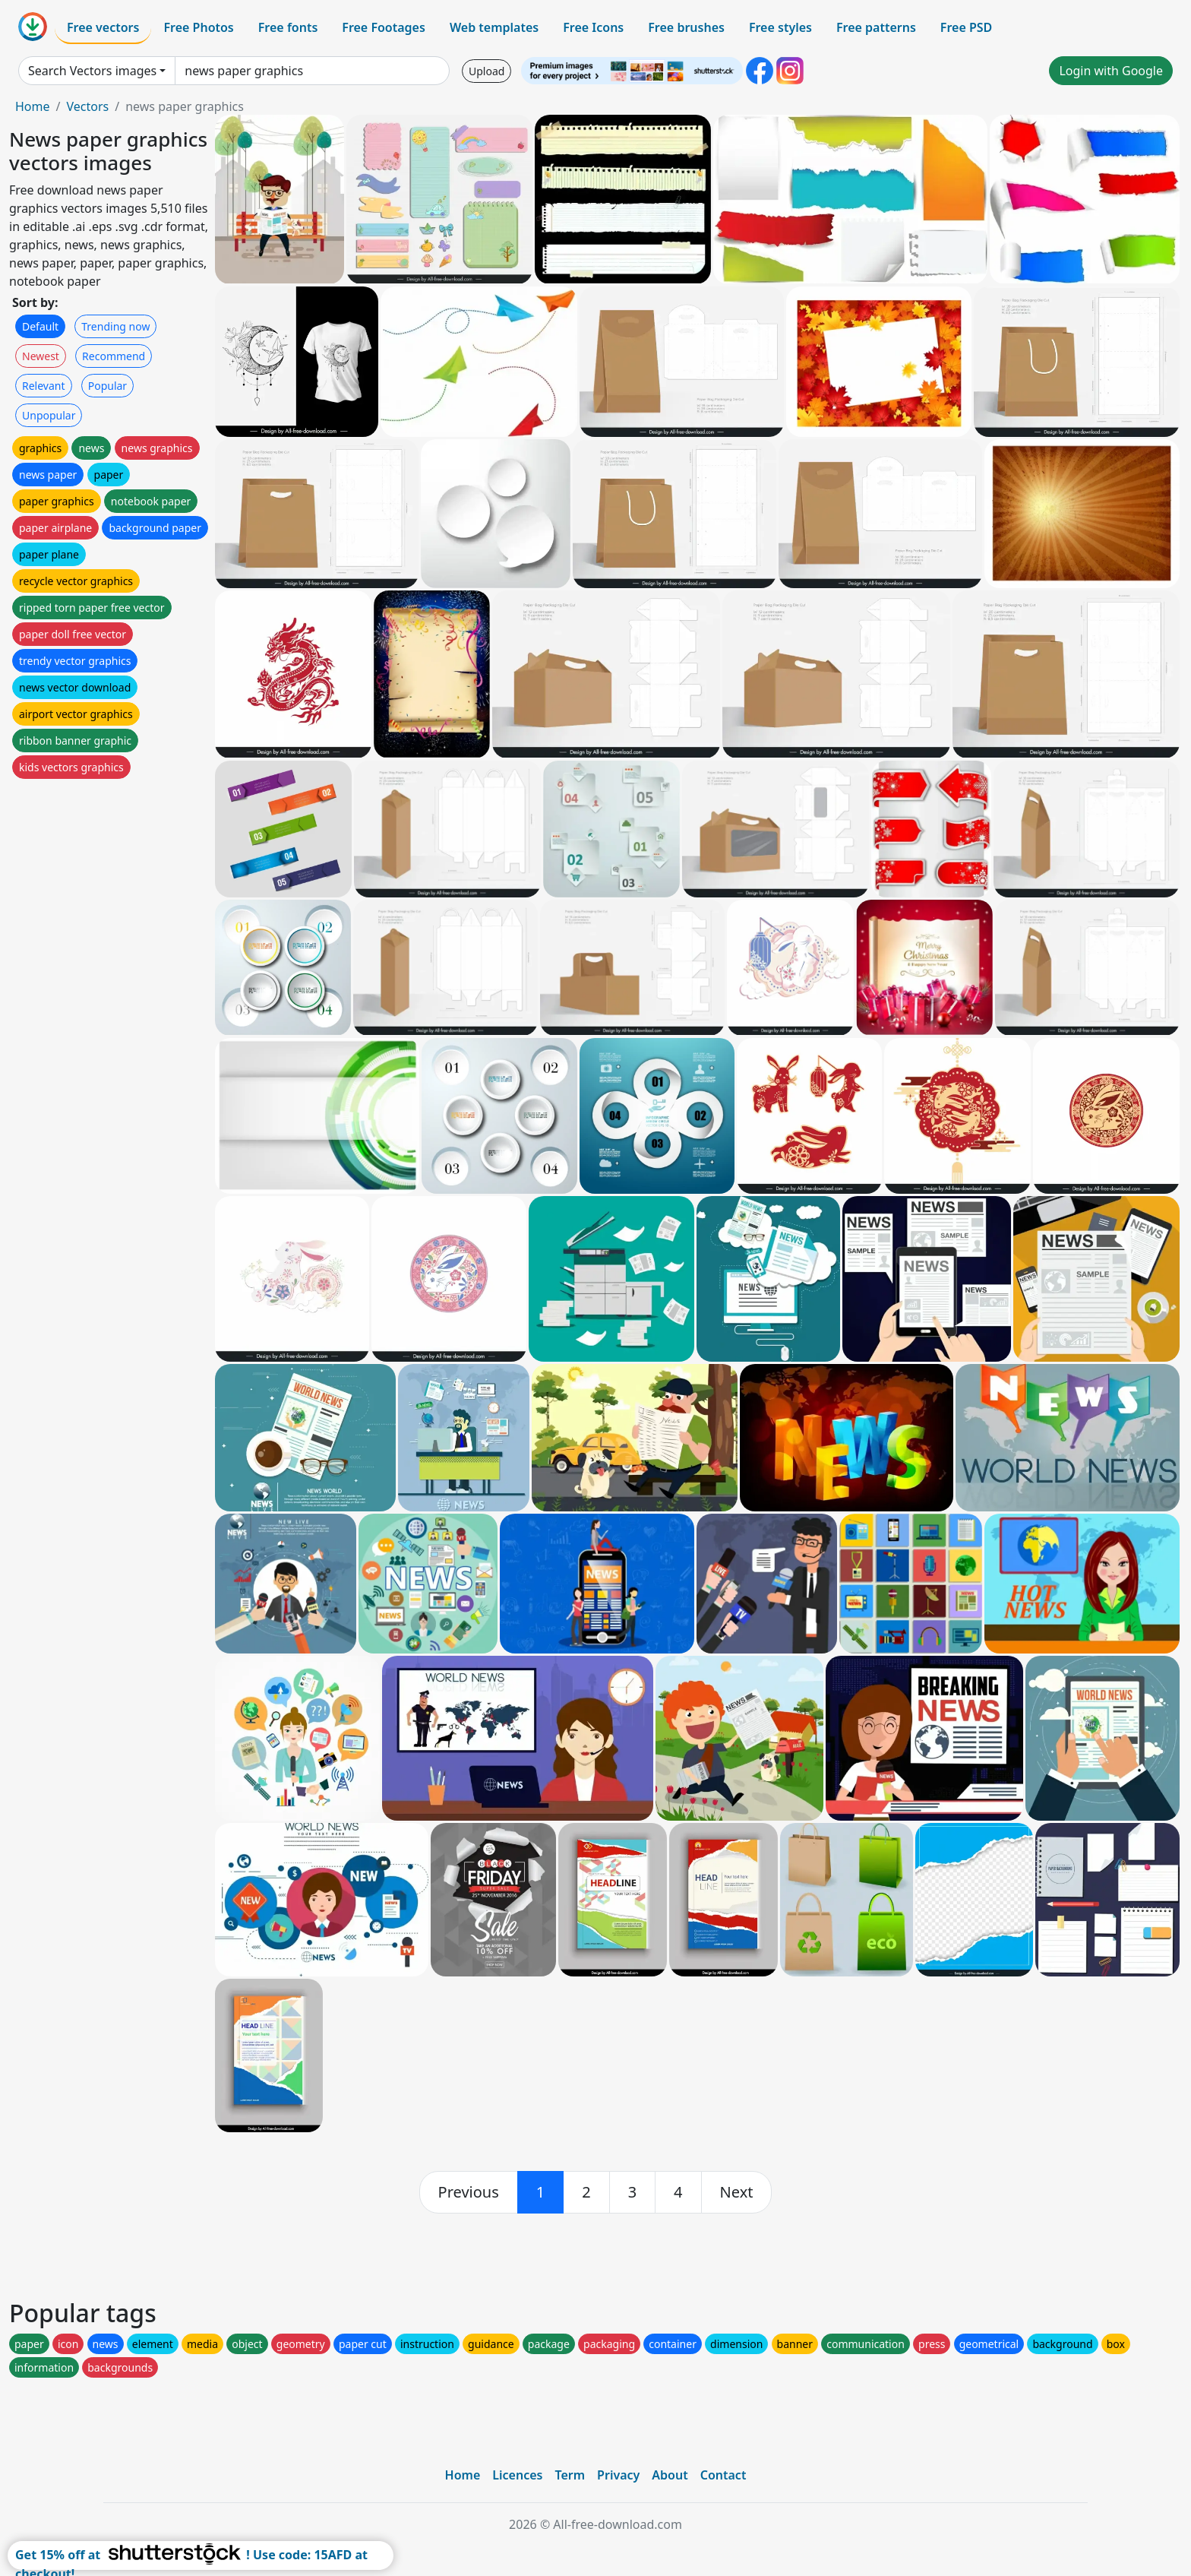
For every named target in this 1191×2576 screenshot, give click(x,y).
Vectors (87, 106)
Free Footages (383, 27)
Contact (723, 2475)
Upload (486, 71)
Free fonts (288, 27)
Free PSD (966, 27)
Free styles (780, 27)
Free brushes (686, 27)
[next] (736, 2192)
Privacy (618, 2475)
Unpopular (48, 415)
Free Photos (198, 27)
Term (569, 2475)
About (669, 2475)
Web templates (494, 27)
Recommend (113, 356)
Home (32, 106)
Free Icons (593, 27)
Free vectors (103, 27)
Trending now (115, 326)
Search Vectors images (92, 70)
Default (40, 326)
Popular (107, 385)
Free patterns (876, 27)
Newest (40, 356)
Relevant (43, 385)
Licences (517, 2475)
